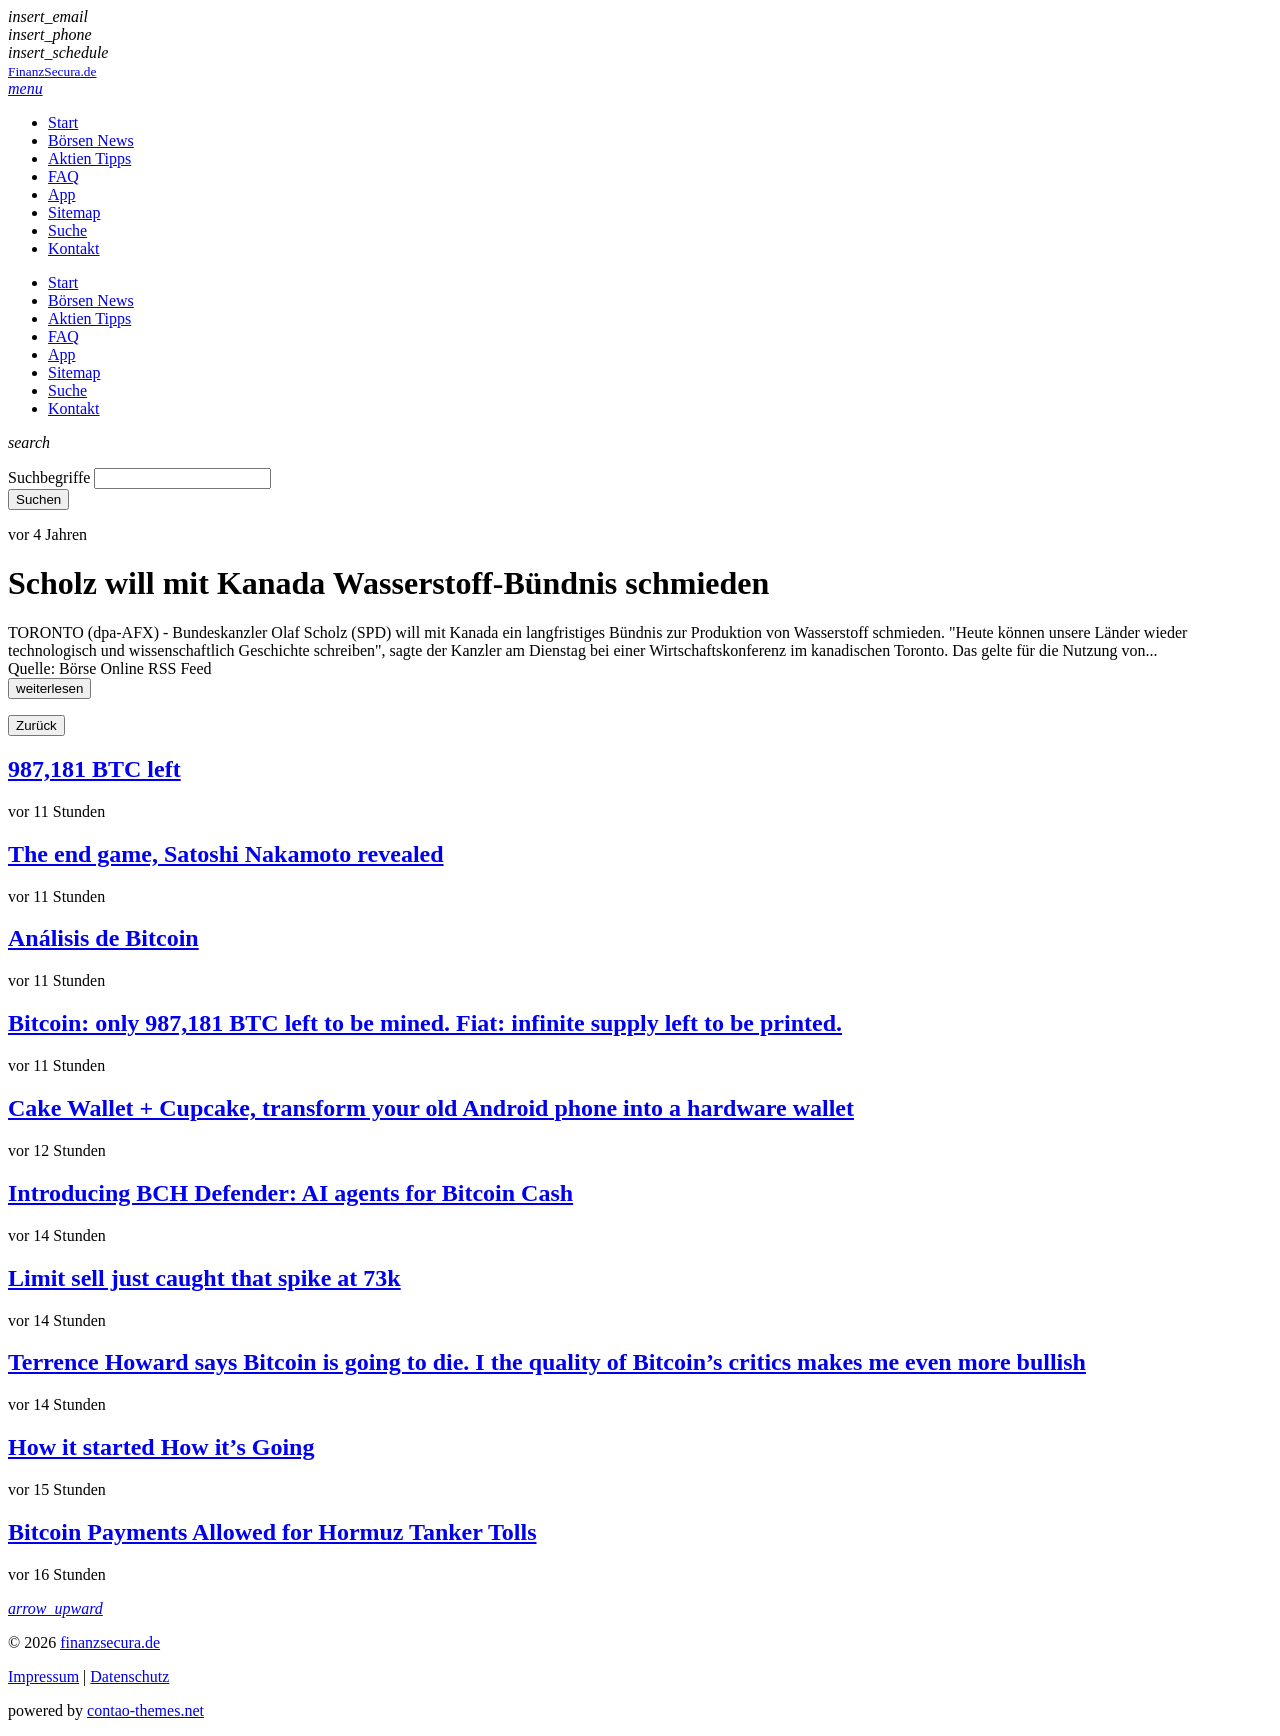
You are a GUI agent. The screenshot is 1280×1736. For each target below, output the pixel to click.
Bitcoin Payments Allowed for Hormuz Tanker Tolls (272, 1532)
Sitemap (74, 212)
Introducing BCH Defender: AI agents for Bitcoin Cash (290, 1193)
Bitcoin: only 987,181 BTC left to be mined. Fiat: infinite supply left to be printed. (425, 1023)
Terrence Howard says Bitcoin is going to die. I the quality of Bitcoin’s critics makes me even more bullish (547, 1362)
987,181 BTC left (94, 769)
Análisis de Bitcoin (103, 938)
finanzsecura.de (110, 1642)
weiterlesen (49, 688)
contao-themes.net (145, 1710)
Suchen (38, 499)
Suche (67, 230)
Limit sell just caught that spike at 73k (204, 1278)
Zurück (36, 725)
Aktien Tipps (89, 158)
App (62, 194)
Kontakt (74, 248)
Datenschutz (129, 1676)
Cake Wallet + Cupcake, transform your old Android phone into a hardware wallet (431, 1108)
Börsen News (91, 140)
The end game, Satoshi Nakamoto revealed (226, 854)
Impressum (43, 1676)
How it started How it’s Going (161, 1447)
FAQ (63, 176)
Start (63, 122)
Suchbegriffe (49, 477)
